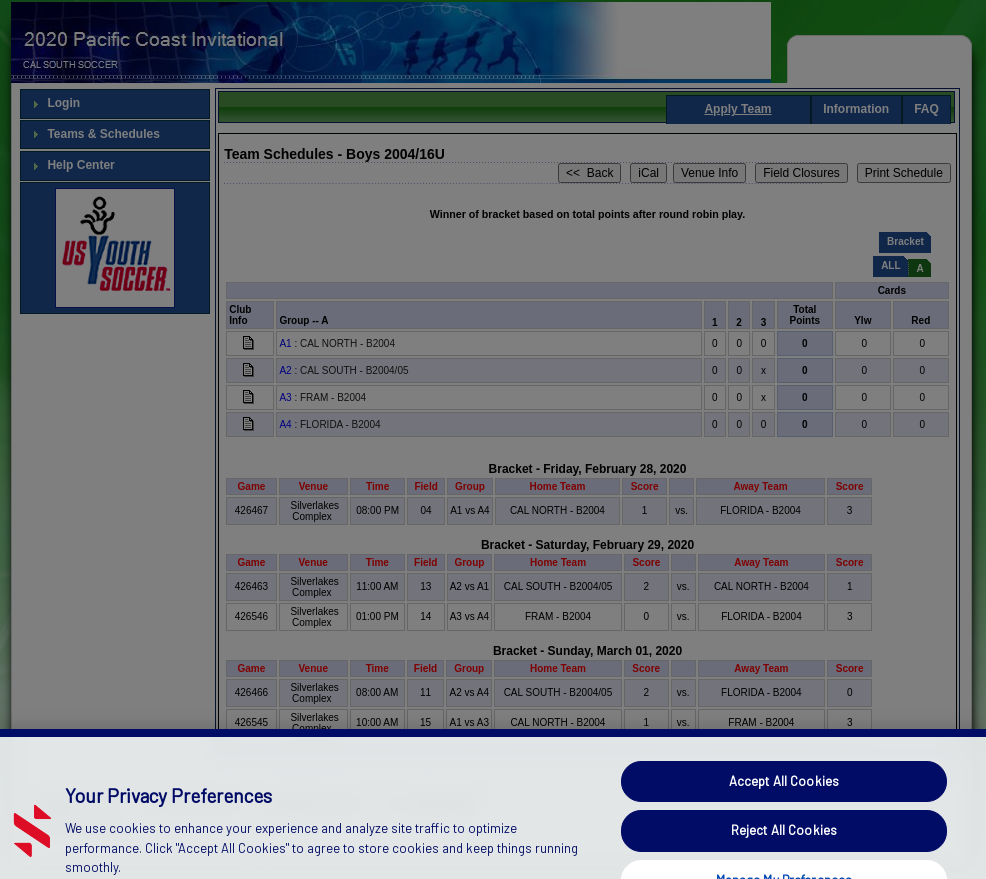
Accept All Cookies (784, 820)
